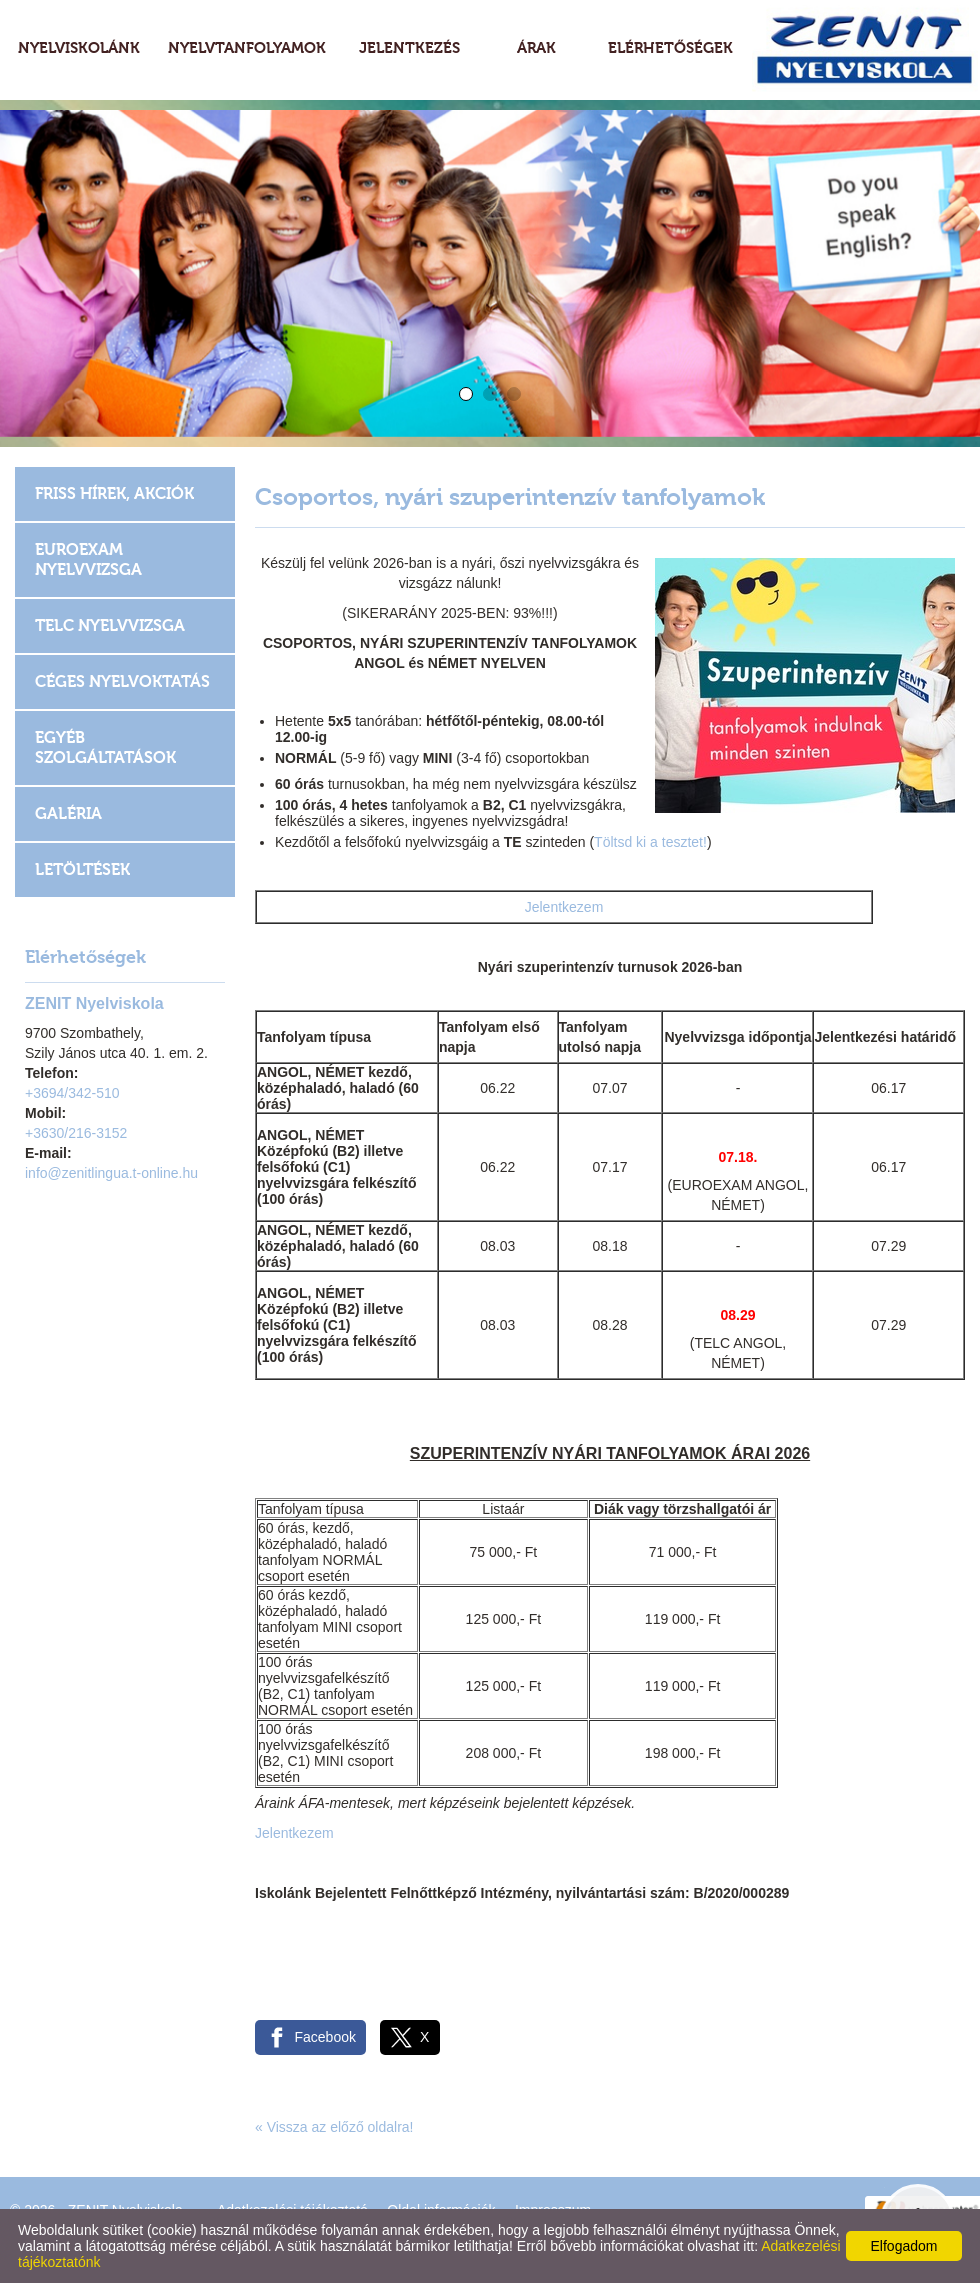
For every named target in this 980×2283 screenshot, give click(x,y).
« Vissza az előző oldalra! (334, 2127)
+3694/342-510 (72, 1093)
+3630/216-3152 (76, 1133)
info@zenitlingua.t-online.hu (111, 1173)
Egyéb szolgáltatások (105, 747)
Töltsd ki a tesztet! (650, 842)
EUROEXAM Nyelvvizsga (88, 559)
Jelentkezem (564, 907)
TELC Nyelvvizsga (110, 625)
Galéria (68, 813)
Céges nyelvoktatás (122, 681)
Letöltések (82, 869)
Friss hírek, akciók (114, 493)
